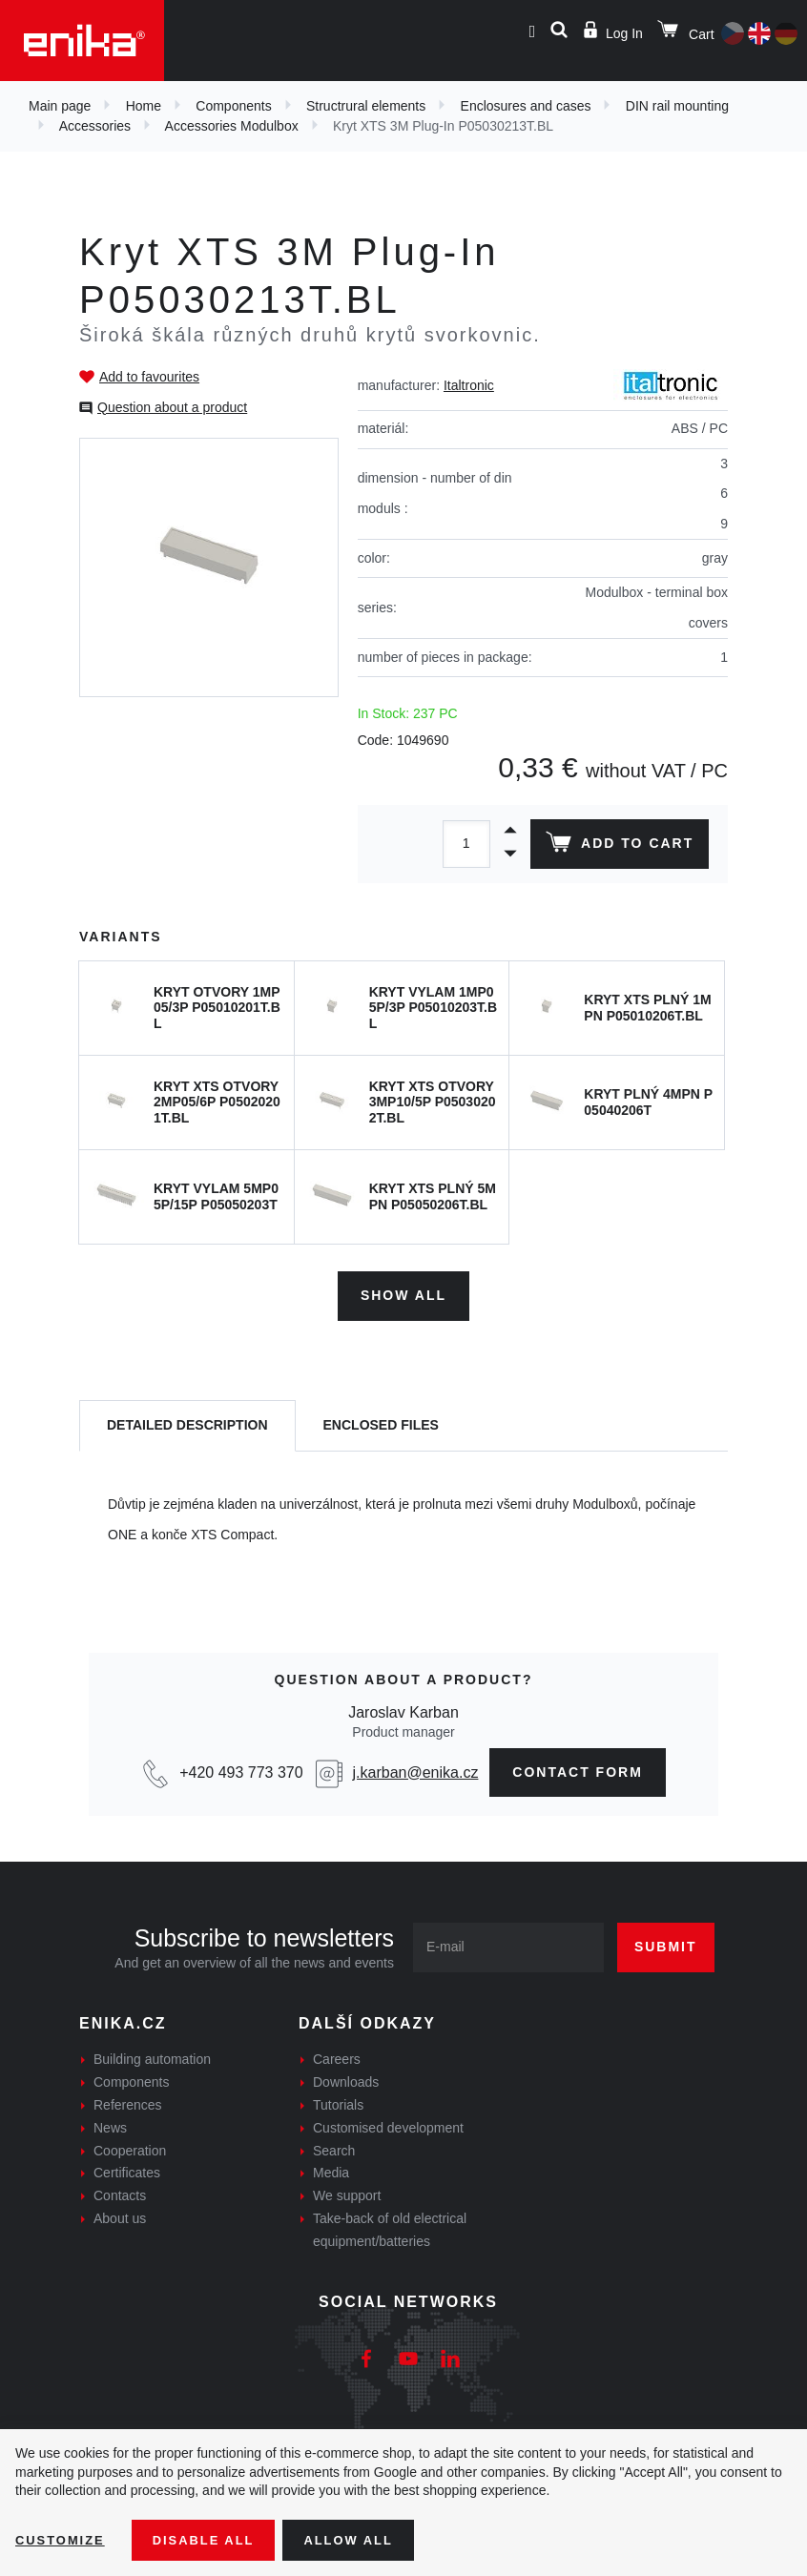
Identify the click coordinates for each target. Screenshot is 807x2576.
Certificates (126, 2168)
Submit (665, 1942)
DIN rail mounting (677, 105)
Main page (60, 105)
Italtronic (469, 385)
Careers (337, 2055)
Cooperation (129, 2146)
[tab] (187, 1421)
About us (119, 2213)
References (127, 2100)
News (110, 2123)
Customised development (388, 2123)
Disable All (212, 2538)
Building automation (152, 2055)
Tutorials (338, 2100)
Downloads (346, 2077)
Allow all (364, 2538)
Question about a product (172, 407)
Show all (403, 1291)
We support (347, 2190)
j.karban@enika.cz (416, 1768)
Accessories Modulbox (232, 126)
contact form (577, 1767)
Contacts (119, 2190)
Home (143, 105)
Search (334, 2146)
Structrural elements (365, 105)
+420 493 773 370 (240, 1768)
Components (233, 105)
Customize (63, 2538)
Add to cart (617, 846)
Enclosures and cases (526, 105)
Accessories (95, 126)
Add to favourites (149, 376)
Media (331, 2168)
